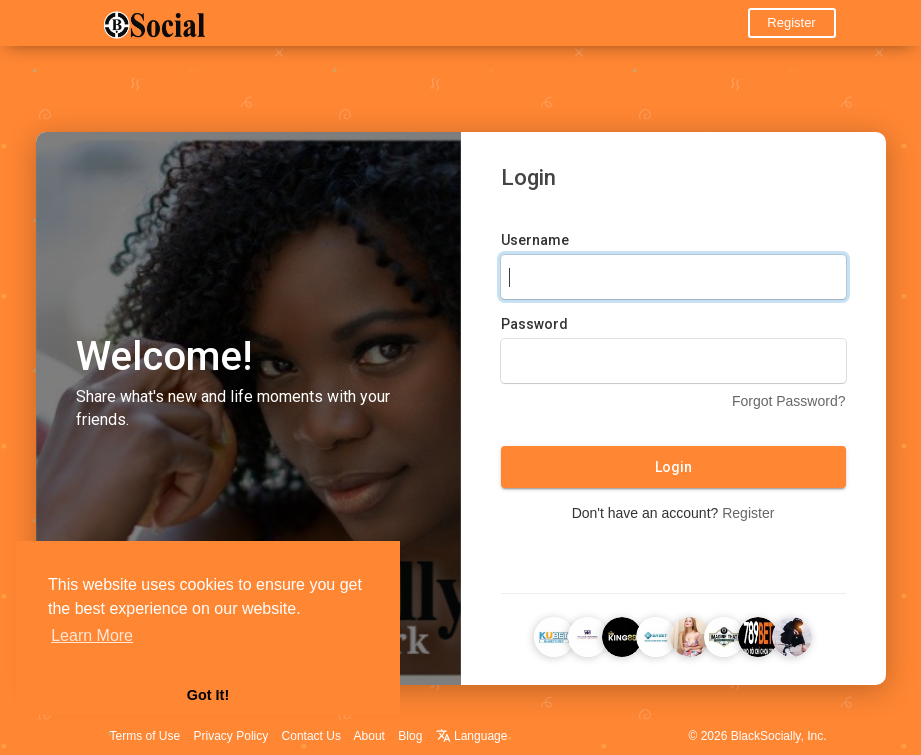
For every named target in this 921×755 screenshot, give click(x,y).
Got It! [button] (208, 695)
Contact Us (311, 736)
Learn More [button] (92, 635)
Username (535, 240)
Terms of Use (145, 736)
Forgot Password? (789, 401)
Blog (410, 736)
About (369, 736)
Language (472, 736)
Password (534, 324)
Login (673, 467)
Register (791, 22)
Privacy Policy (231, 736)
